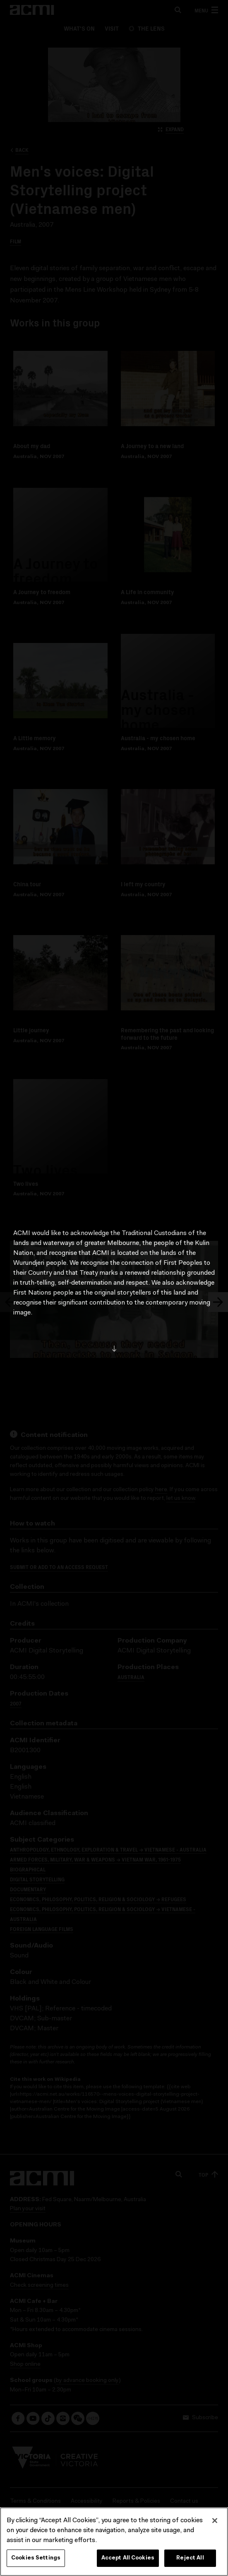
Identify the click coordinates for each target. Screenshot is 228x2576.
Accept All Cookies (127, 2560)
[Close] (215, 2523)
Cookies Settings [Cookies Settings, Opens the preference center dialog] (35, 2560)
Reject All (190, 2560)
